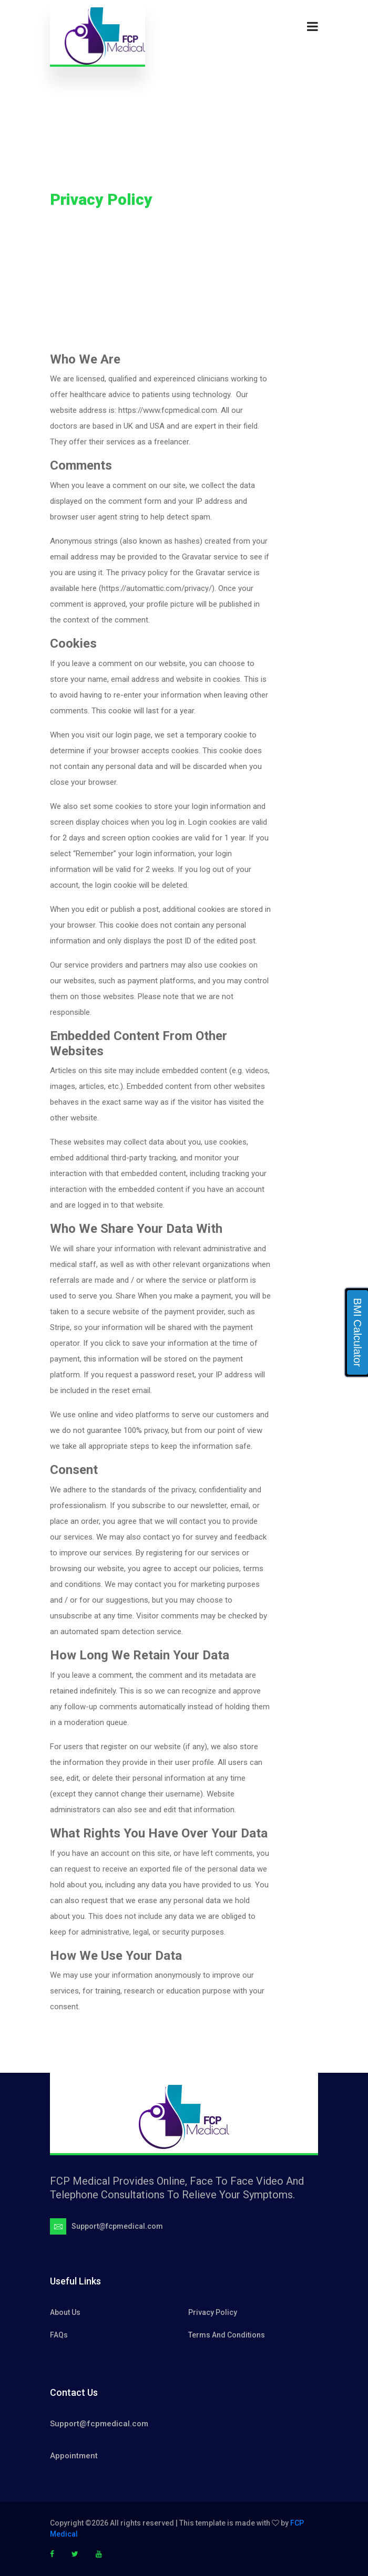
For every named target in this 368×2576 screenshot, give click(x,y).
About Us (65, 2312)
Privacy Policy (212, 2312)
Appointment (74, 2455)
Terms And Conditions (226, 2335)
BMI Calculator (357, 1332)
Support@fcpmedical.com (99, 2423)
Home (60, 216)
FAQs (59, 2335)
